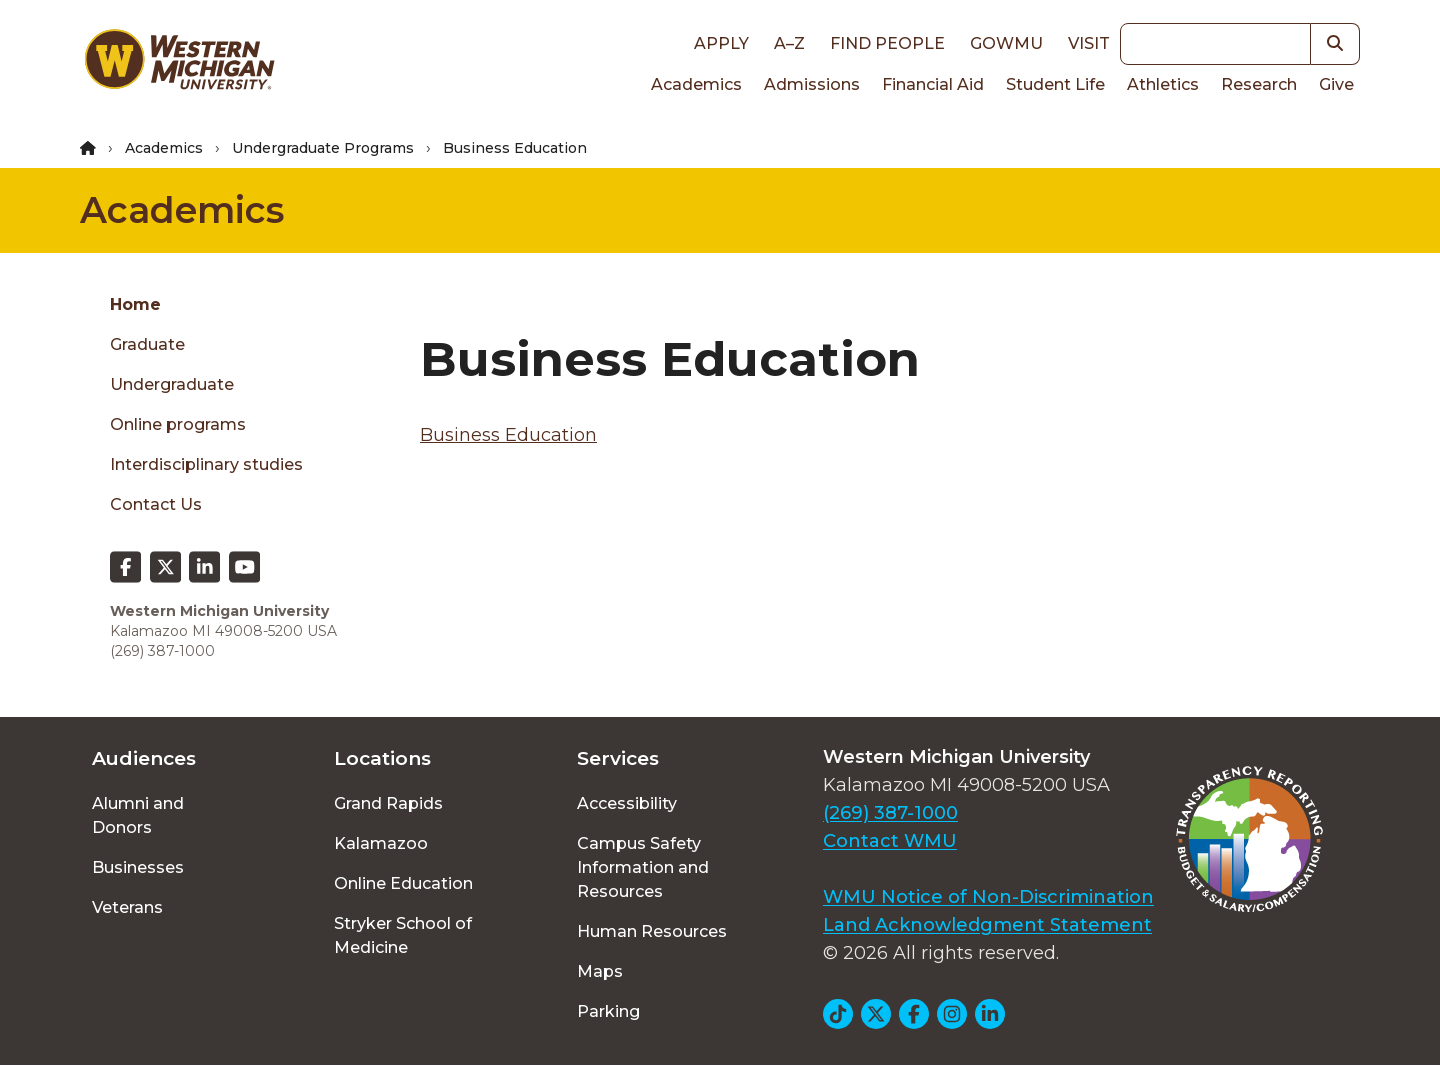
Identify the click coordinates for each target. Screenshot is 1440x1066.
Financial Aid (933, 84)
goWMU (1006, 43)
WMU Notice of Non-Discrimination (988, 897)
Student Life (1055, 84)
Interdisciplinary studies (206, 464)
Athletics (1163, 84)
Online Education (403, 883)
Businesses (138, 867)
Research (1259, 84)
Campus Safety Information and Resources (643, 867)
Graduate (147, 344)
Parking (608, 1011)
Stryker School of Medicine (403, 935)
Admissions (812, 84)
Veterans (127, 907)
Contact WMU (890, 841)
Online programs (178, 424)
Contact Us (156, 504)
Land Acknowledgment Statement (987, 925)
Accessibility (627, 803)
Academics (696, 84)
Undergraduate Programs (323, 148)
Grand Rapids (388, 803)
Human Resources (652, 931)
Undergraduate (172, 384)
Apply (721, 43)
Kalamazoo (381, 843)
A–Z (789, 43)
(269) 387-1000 (890, 813)
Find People (887, 43)
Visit (1089, 43)
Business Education (508, 435)
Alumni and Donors (138, 815)
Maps (600, 971)
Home (135, 304)
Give (1336, 84)
